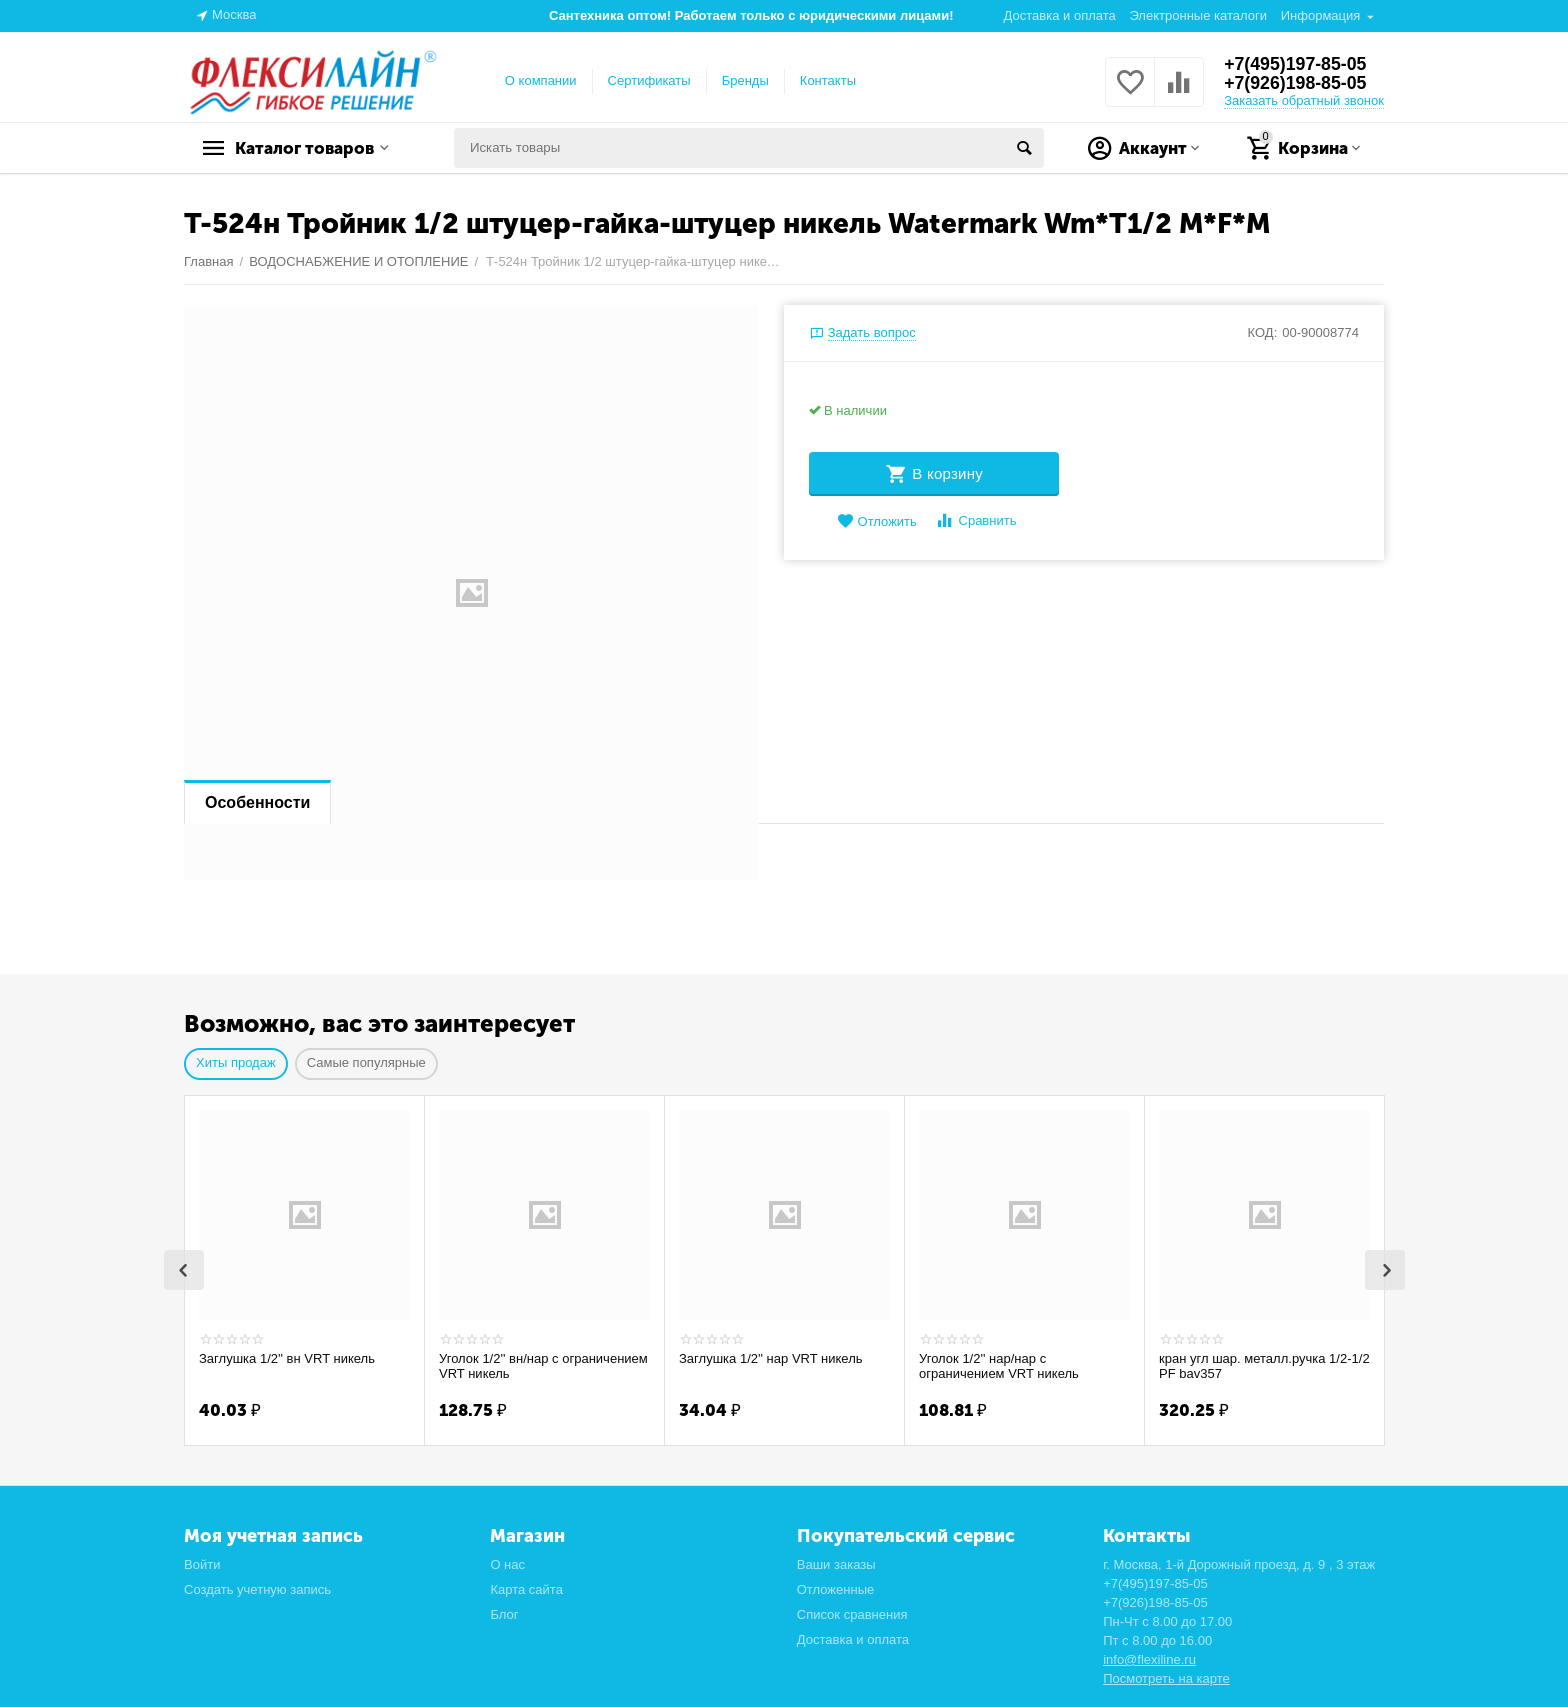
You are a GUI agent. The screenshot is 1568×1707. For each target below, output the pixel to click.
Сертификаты (649, 80)
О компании (541, 80)
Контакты (828, 80)
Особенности (257, 802)
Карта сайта (526, 1587)
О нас (507, 1562)
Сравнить (975, 520)
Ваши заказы (836, 1562)
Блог (504, 1612)
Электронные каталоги (1198, 15)
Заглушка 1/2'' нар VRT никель (771, 1358)
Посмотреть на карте (1166, 1676)
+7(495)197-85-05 (1296, 64)
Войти (202, 1562)
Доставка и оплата (1060, 15)
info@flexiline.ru (1149, 1657)
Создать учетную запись (257, 1587)
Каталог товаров (309, 148)
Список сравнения (852, 1612)
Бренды (745, 80)
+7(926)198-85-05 (1296, 84)
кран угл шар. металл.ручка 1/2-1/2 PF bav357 (1264, 1366)
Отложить (877, 521)
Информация (1321, 15)
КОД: (1263, 332)
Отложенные (836, 1587)
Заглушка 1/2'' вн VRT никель (287, 1358)
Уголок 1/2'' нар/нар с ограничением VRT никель (999, 1366)
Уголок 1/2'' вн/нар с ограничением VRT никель (543, 1366)
